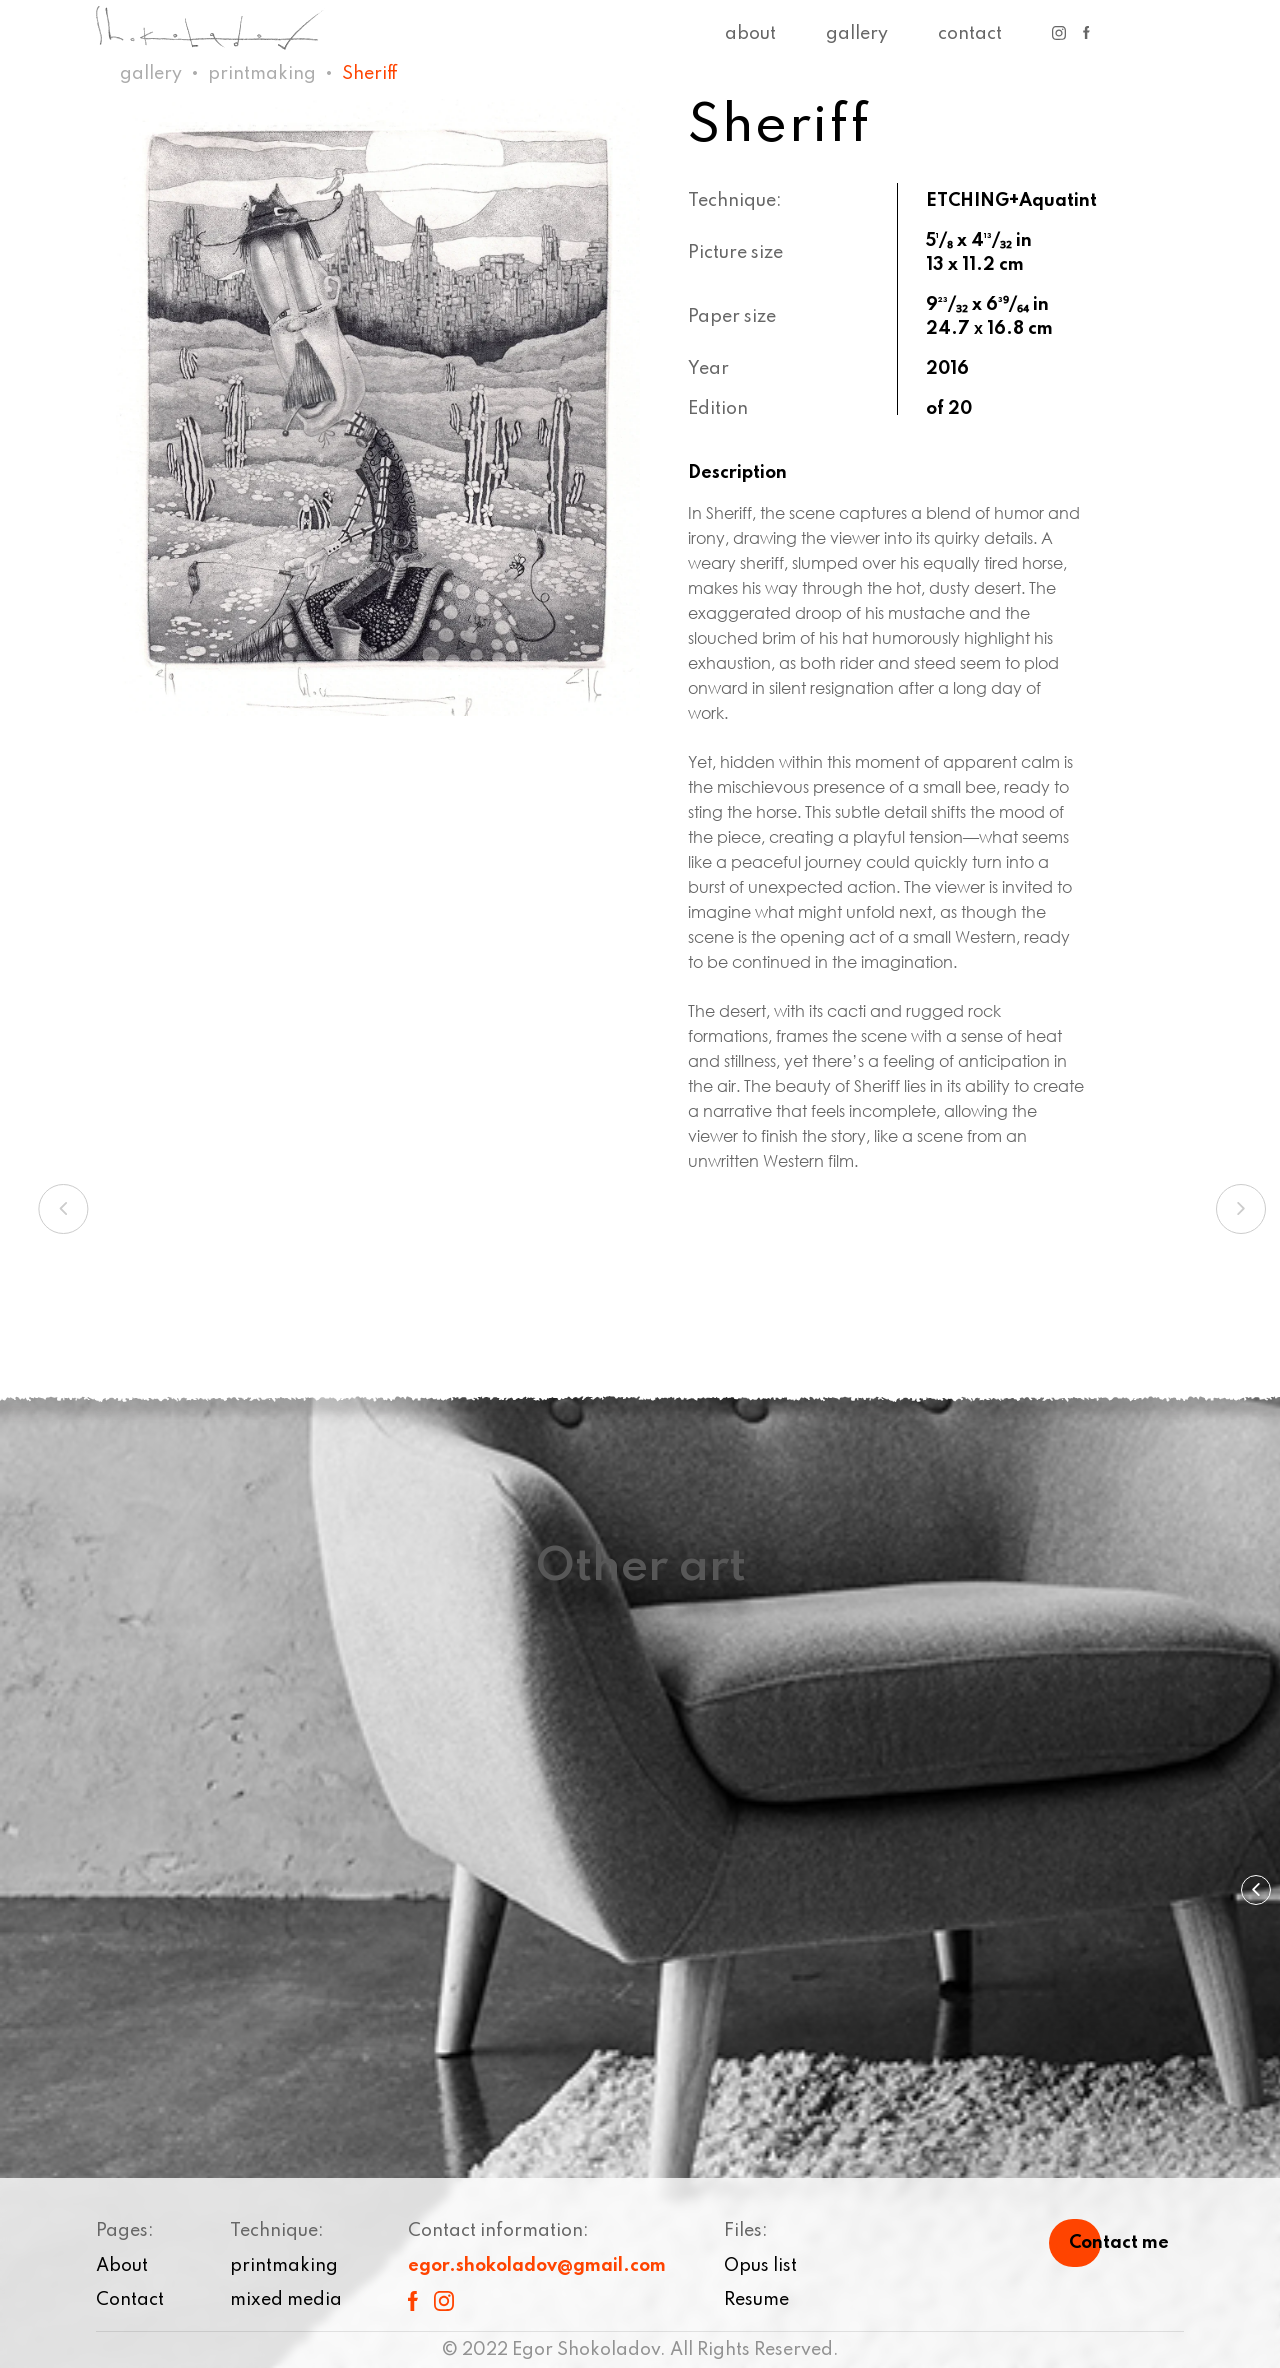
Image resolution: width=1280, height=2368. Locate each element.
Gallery (857, 34)
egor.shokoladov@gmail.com (537, 2266)
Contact (970, 34)
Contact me (1119, 2243)
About (750, 34)
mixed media (286, 2300)
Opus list (760, 2266)
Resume (756, 2300)
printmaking (262, 74)
